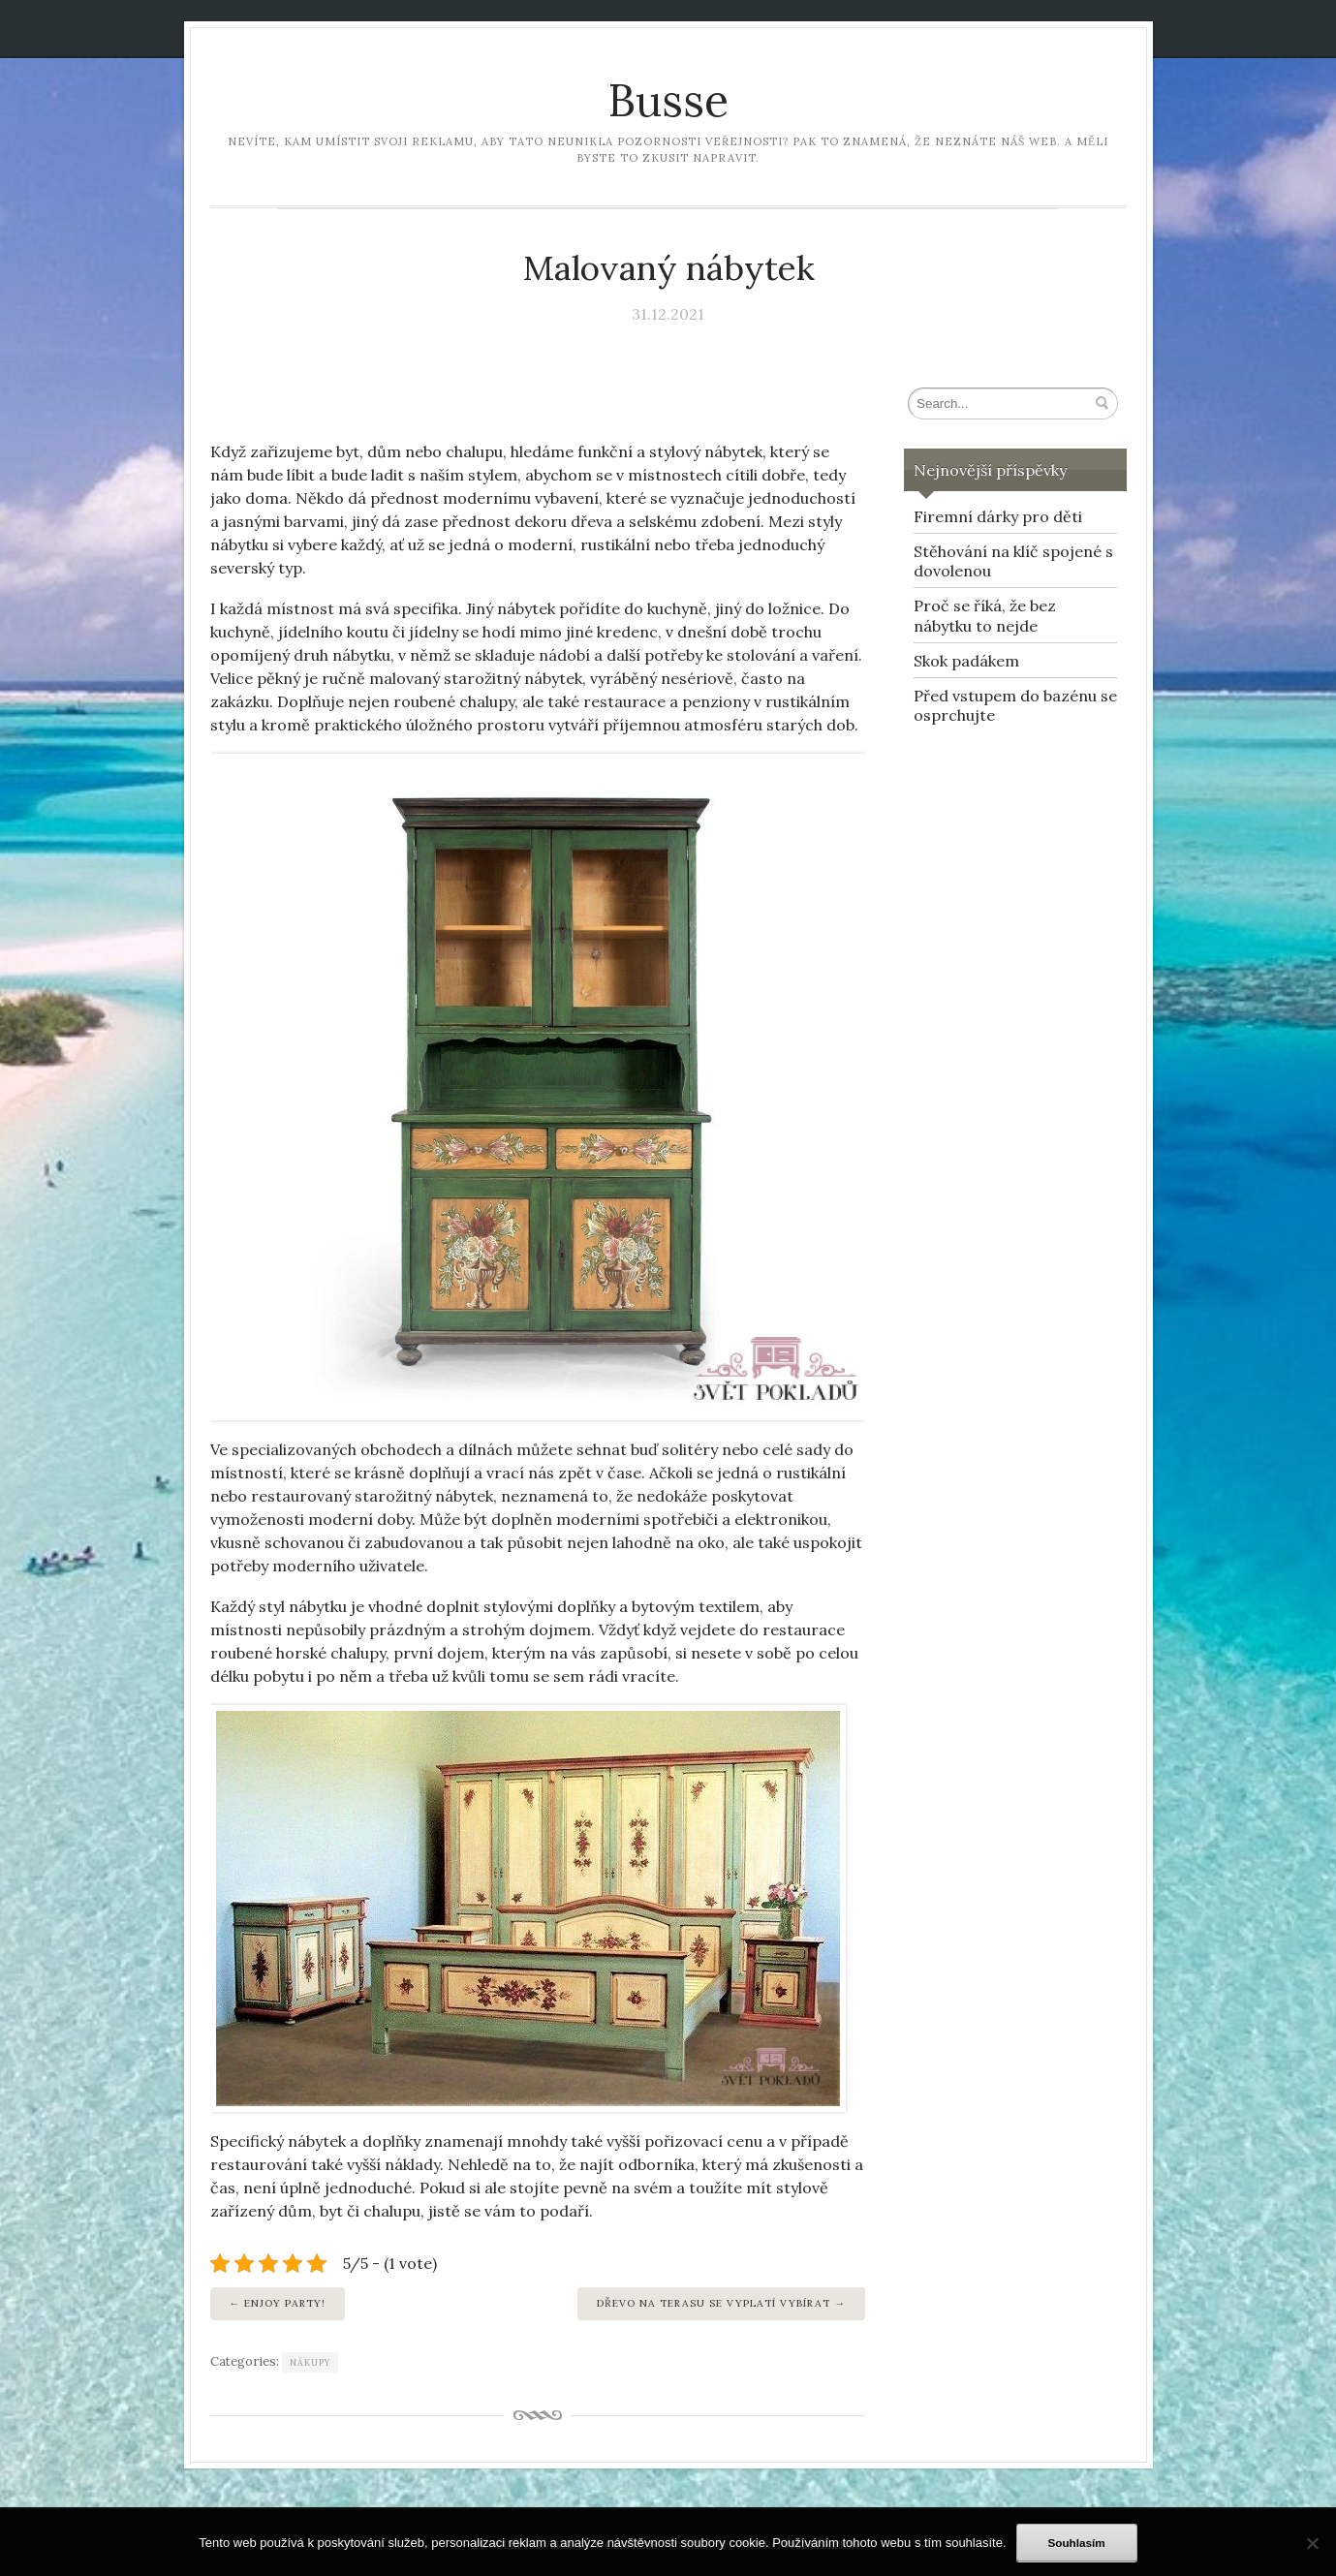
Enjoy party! (285, 2303)
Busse (668, 100)
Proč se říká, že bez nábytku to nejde (985, 616)
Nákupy (310, 2362)
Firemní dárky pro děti (998, 516)
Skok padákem (966, 660)
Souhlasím (1076, 2542)
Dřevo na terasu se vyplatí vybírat (713, 2303)
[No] (1311, 2543)
